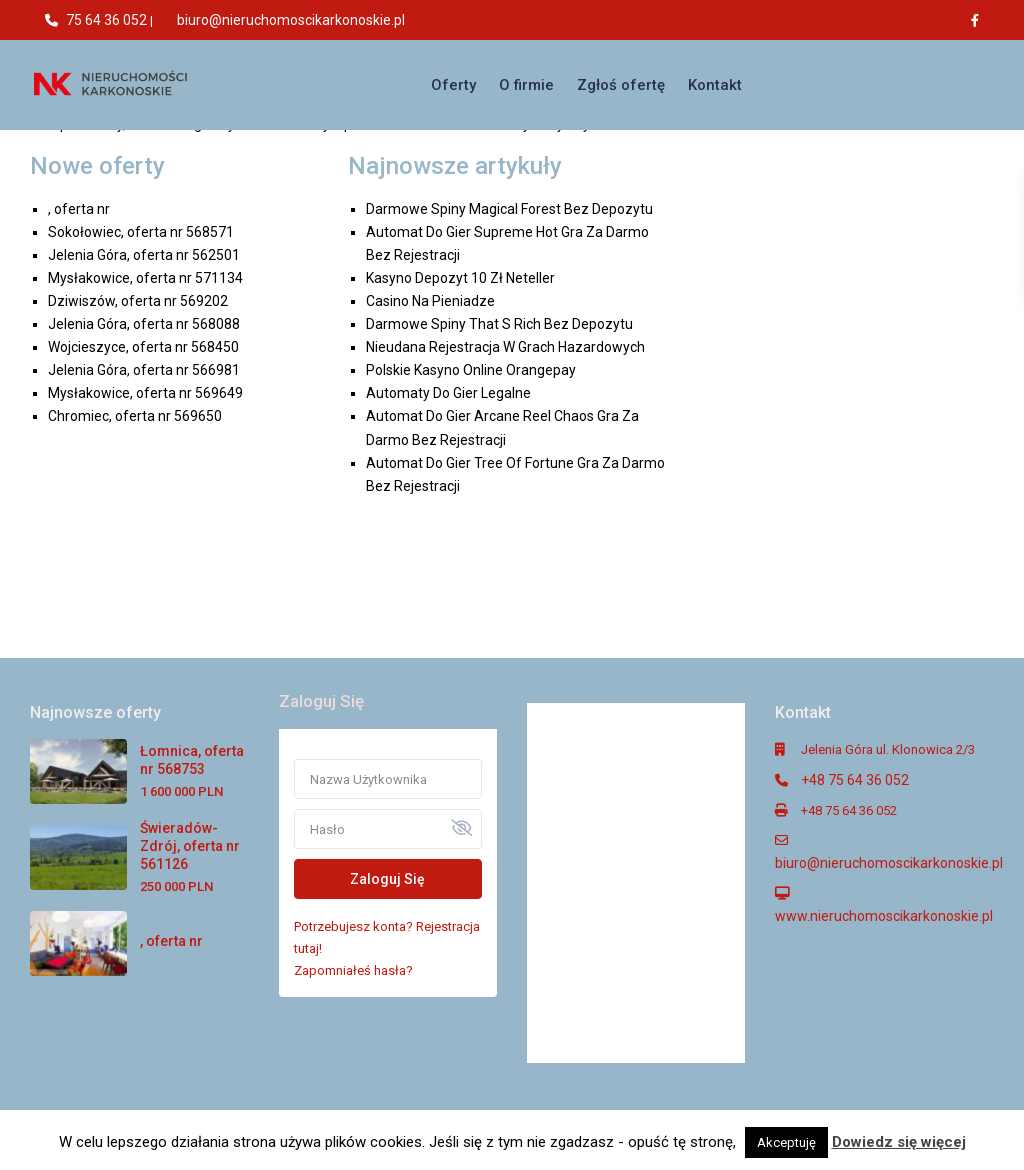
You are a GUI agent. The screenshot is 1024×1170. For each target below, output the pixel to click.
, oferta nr (79, 209)
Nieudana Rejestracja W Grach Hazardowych (505, 347)
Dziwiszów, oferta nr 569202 (138, 301)
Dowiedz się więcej (899, 1142)
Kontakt (715, 85)
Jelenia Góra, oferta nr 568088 (144, 324)
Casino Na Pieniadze (430, 301)
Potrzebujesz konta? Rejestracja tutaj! (387, 937)
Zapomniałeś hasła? (353, 970)
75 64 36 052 (106, 20)
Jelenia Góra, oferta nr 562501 (144, 255)
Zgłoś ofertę (621, 85)
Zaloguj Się (387, 879)
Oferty (453, 85)
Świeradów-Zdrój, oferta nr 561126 (190, 846)
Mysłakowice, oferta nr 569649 (145, 393)
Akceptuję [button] (786, 1142)
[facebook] (980, 20)
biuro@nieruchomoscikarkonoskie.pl (291, 20)
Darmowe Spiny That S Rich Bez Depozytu (499, 324)
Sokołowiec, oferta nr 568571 (141, 232)
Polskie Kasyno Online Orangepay (471, 370)
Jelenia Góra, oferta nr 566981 (144, 370)
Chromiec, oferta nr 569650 (135, 416)
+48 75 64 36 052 (855, 780)
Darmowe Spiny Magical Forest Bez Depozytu (509, 209)
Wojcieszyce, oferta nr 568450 (143, 347)
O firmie (526, 85)
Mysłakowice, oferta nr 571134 (145, 278)
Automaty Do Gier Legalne (448, 393)
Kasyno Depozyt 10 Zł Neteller (460, 278)
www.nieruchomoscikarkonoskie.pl (884, 916)
